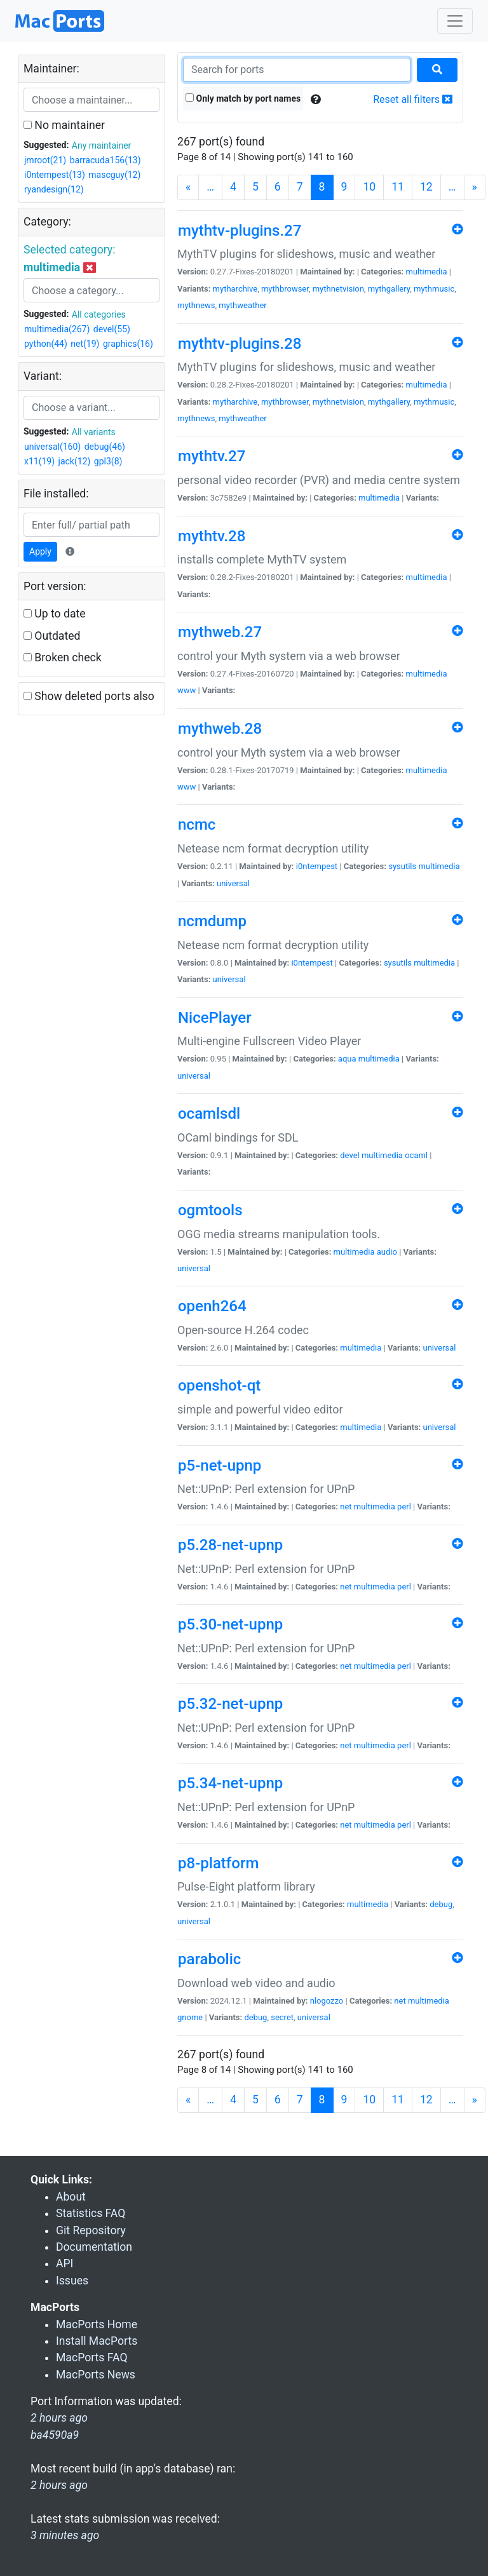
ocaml (416, 1155)
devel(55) (111, 329)
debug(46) (105, 447)
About (71, 2196)
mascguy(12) (114, 175)
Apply (40, 551)
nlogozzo (327, 2001)
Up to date (55, 613)
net (345, 1506)
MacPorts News (95, 2374)
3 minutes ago (64, 2535)
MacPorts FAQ (92, 2357)
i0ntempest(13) (54, 175)
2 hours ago (59, 2485)
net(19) (85, 344)
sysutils (402, 866)
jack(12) (74, 461)
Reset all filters (412, 99)
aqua (347, 1058)
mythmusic (434, 288)
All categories (99, 314)
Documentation (94, 2247)
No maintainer (64, 125)
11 (397, 186)
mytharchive (235, 288)
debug (441, 1904)
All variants (94, 432)
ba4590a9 (54, 2435)
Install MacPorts (96, 2341)
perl (404, 1506)
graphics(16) (128, 344)
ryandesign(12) (54, 189)
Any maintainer (102, 145)
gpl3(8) (108, 461)
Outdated (52, 636)
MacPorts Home (96, 2324)
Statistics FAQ (90, 2213)
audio (387, 1252)
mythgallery (389, 288)
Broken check (63, 657)
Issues (72, 2280)
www (186, 690)
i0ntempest (316, 866)
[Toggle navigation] (455, 21)
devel (349, 1155)
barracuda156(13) (105, 160)
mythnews (196, 305)
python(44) (45, 344)
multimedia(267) (57, 329)
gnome (190, 2017)
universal (233, 883)
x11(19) (39, 461)
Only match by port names (243, 98)
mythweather (242, 305)
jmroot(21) (45, 160)
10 (369, 186)
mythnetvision (338, 288)
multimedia (426, 271)
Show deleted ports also (89, 696)
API (64, 2263)
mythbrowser (285, 288)
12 (426, 186)
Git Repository (91, 2230)
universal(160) (52, 447)
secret (282, 2017)
